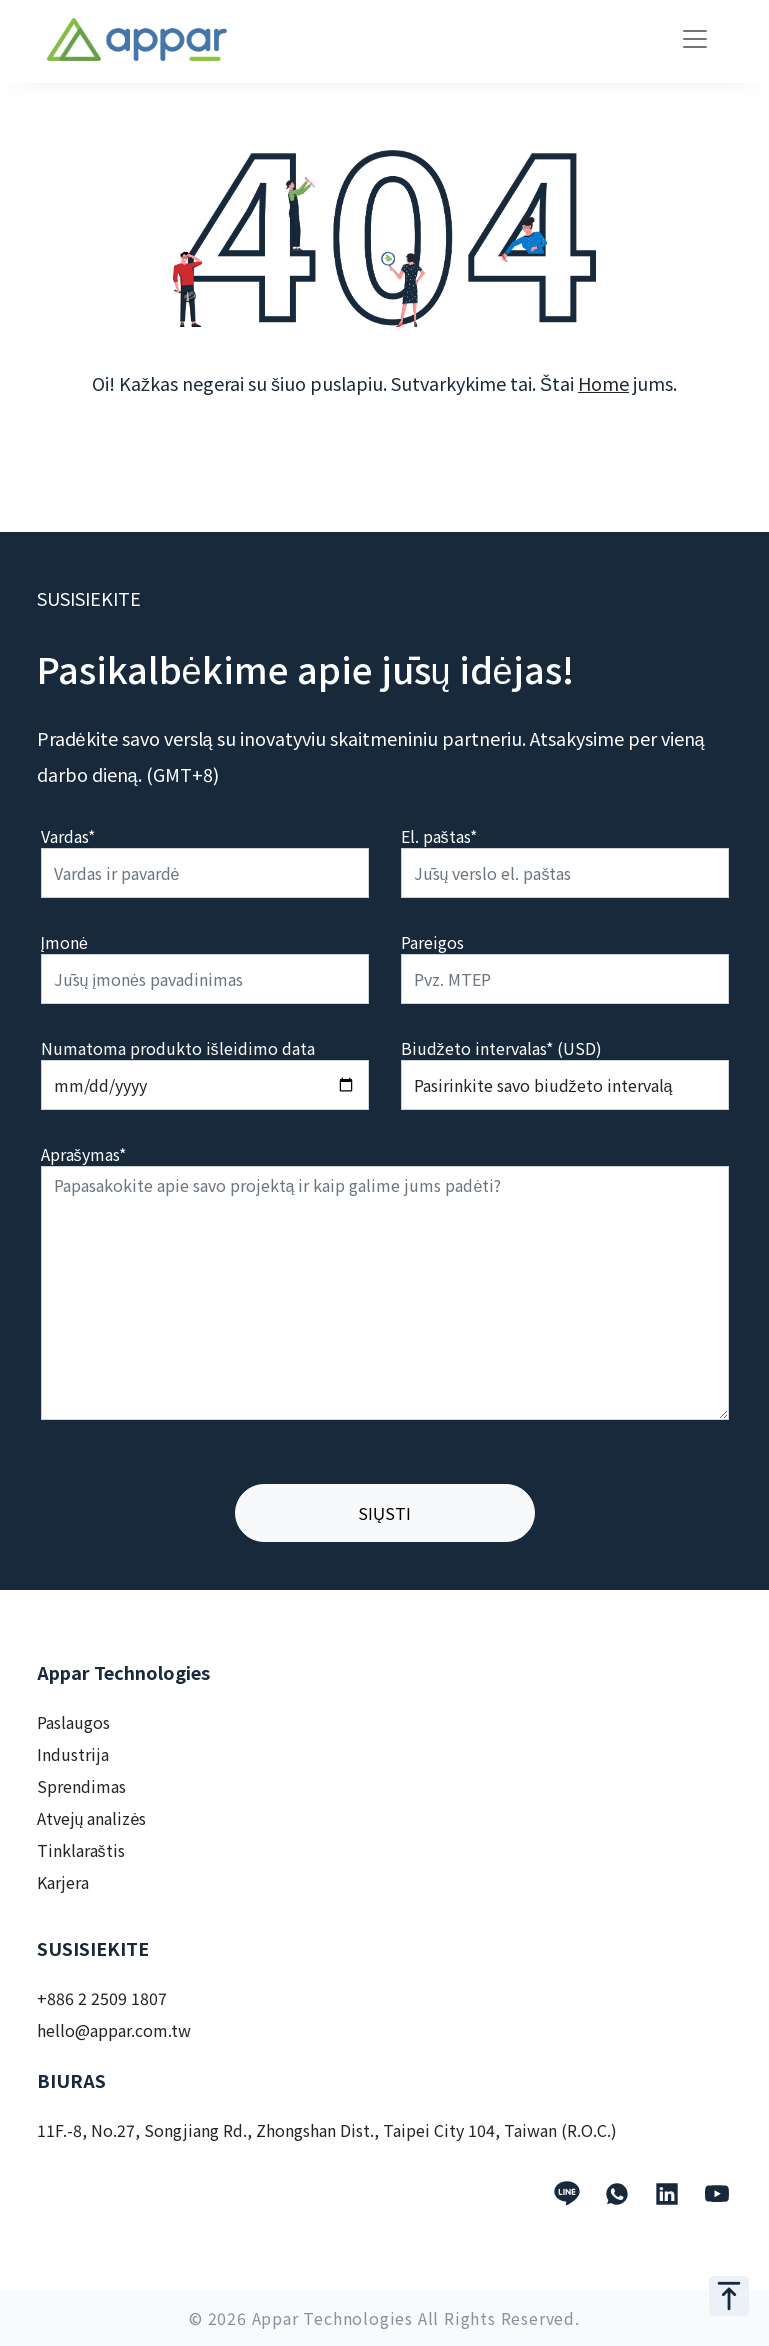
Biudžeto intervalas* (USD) (501, 1048)
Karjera (63, 1882)
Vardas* (68, 836)
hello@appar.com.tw (114, 2030)
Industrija (73, 1754)
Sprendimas (81, 1786)
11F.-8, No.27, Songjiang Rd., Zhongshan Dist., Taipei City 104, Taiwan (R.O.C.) (327, 2130)
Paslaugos (73, 1722)
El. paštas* (439, 836)
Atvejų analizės (92, 1818)
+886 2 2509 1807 (102, 1998)
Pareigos (432, 942)
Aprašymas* (83, 1154)
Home (603, 383)
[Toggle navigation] (695, 39)
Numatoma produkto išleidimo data (178, 1048)
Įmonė (64, 942)
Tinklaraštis (81, 1850)
